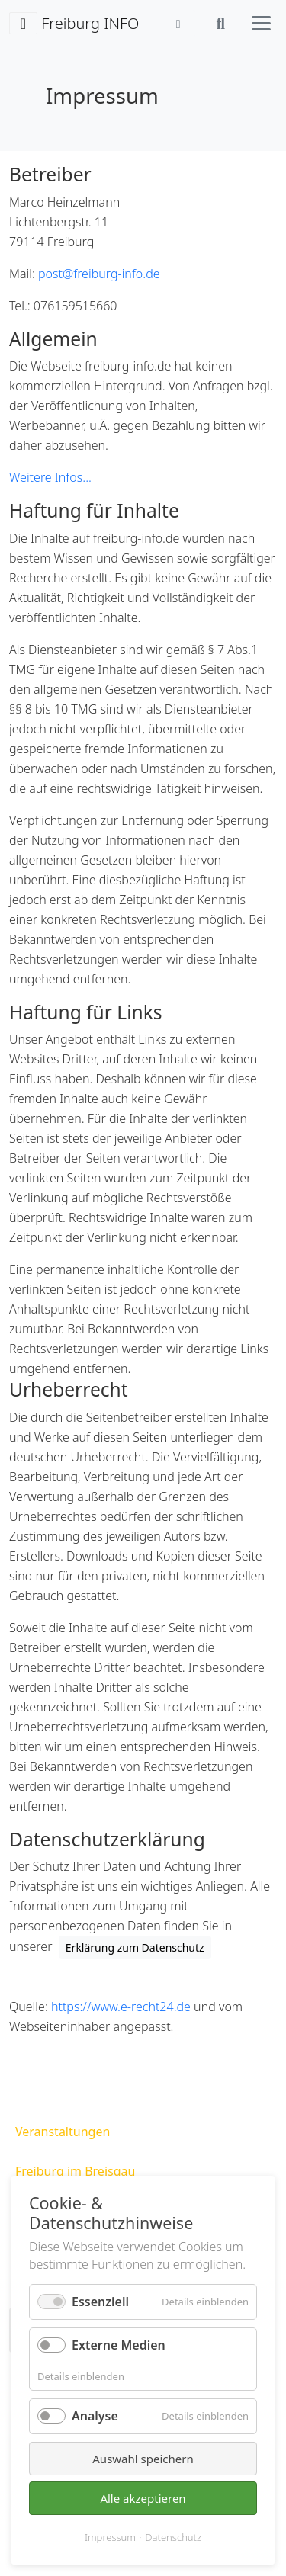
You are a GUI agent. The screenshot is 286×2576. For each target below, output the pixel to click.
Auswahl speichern (142, 2458)
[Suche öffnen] (220, 23)
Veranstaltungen (62, 2131)
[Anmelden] (178, 23)
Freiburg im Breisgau (75, 2171)
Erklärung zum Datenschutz (135, 1947)
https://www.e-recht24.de (121, 2006)
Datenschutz (173, 2537)
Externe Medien (118, 2345)
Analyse (95, 2416)
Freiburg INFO (74, 23)
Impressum (110, 2537)
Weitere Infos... (50, 477)
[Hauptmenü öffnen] (261, 23)
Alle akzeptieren (142, 2498)
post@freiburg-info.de (99, 273)
